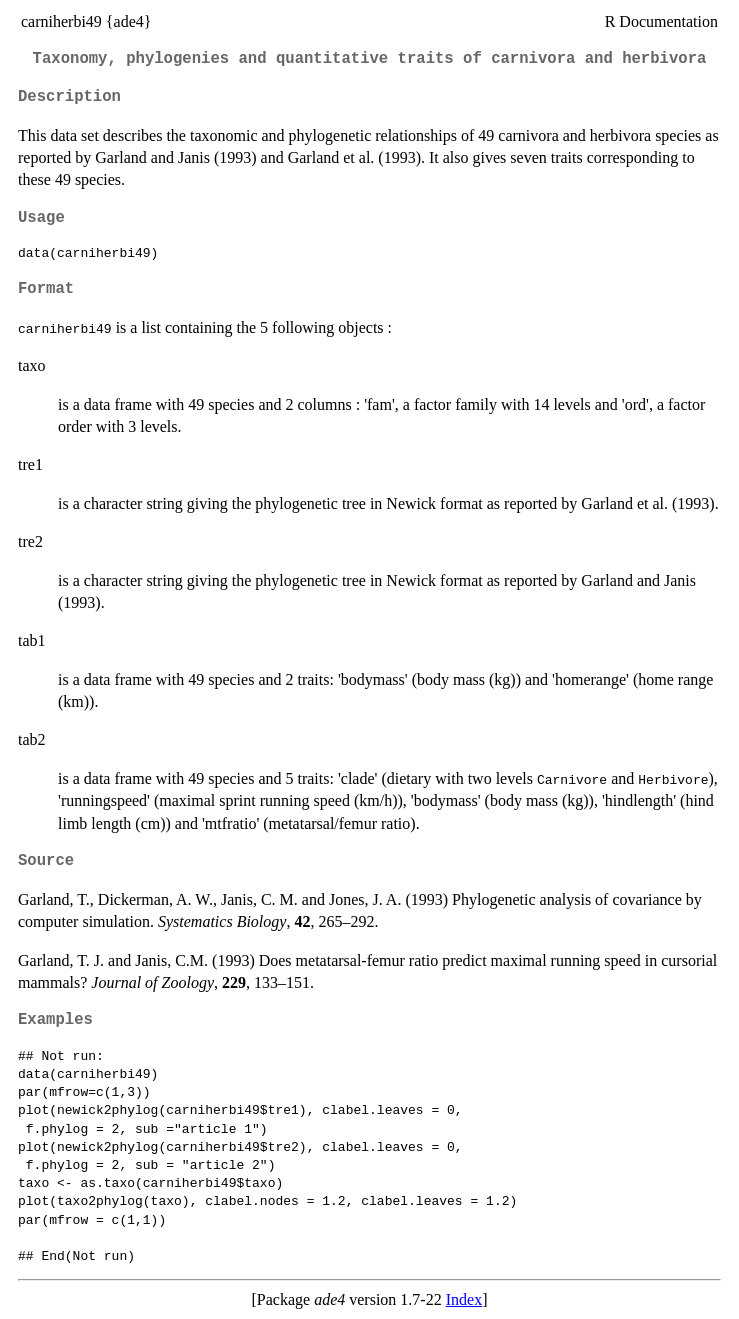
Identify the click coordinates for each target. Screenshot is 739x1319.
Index (464, 1299)
